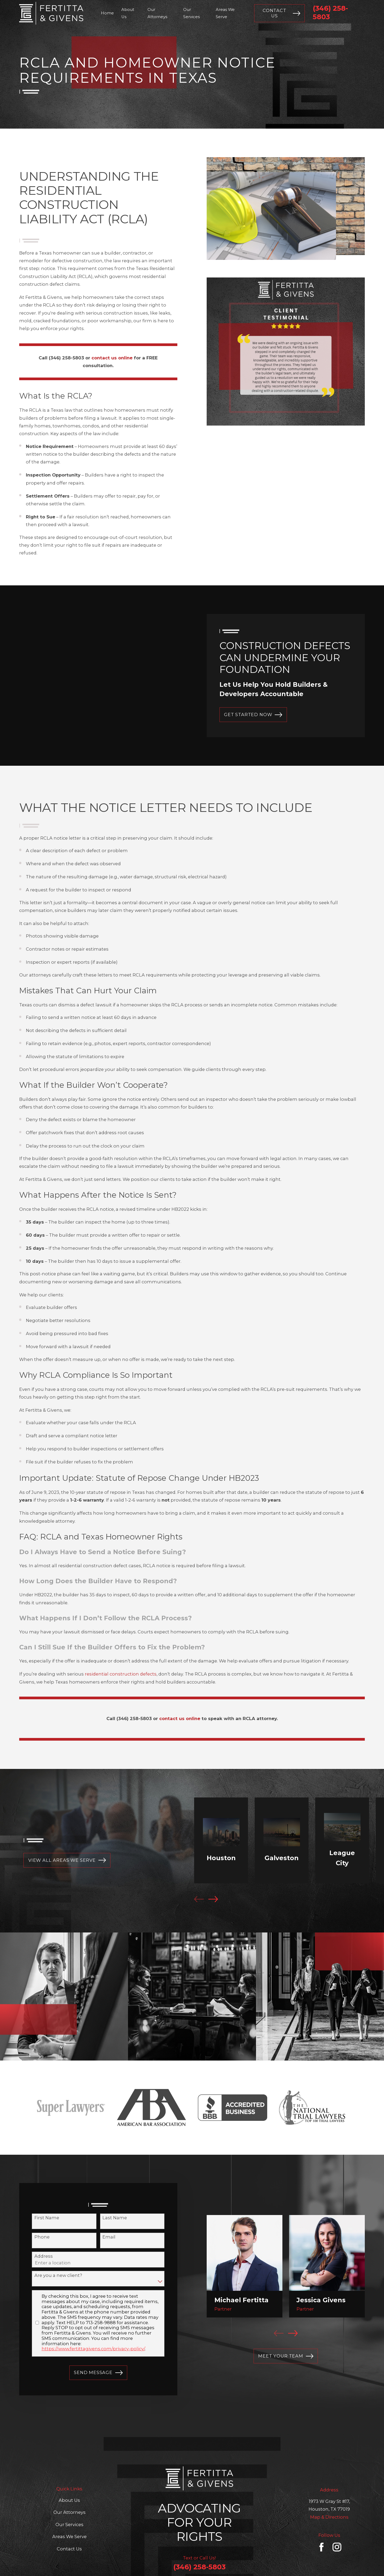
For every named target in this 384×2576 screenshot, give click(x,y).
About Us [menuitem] (127, 13)
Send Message (91, 2372)
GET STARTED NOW (253, 715)
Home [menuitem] (107, 13)
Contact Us (281, 13)
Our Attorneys (69, 2512)
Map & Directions (329, 2517)
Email (101, 2237)
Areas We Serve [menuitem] (225, 13)
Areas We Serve (69, 2536)
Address (36, 2256)
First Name (39, 2217)
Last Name (107, 2217)
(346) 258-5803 (199, 2567)
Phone (34, 2237)
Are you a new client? (51, 2275)
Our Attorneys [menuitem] (157, 13)
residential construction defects (121, 1681)
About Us (69, 2500)
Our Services (69, 2524)
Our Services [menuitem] (191, 13)
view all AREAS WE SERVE (60, 1860)
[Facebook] (321, 2547)
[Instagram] (337, 2547)
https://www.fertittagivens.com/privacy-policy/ (86, 2348)
